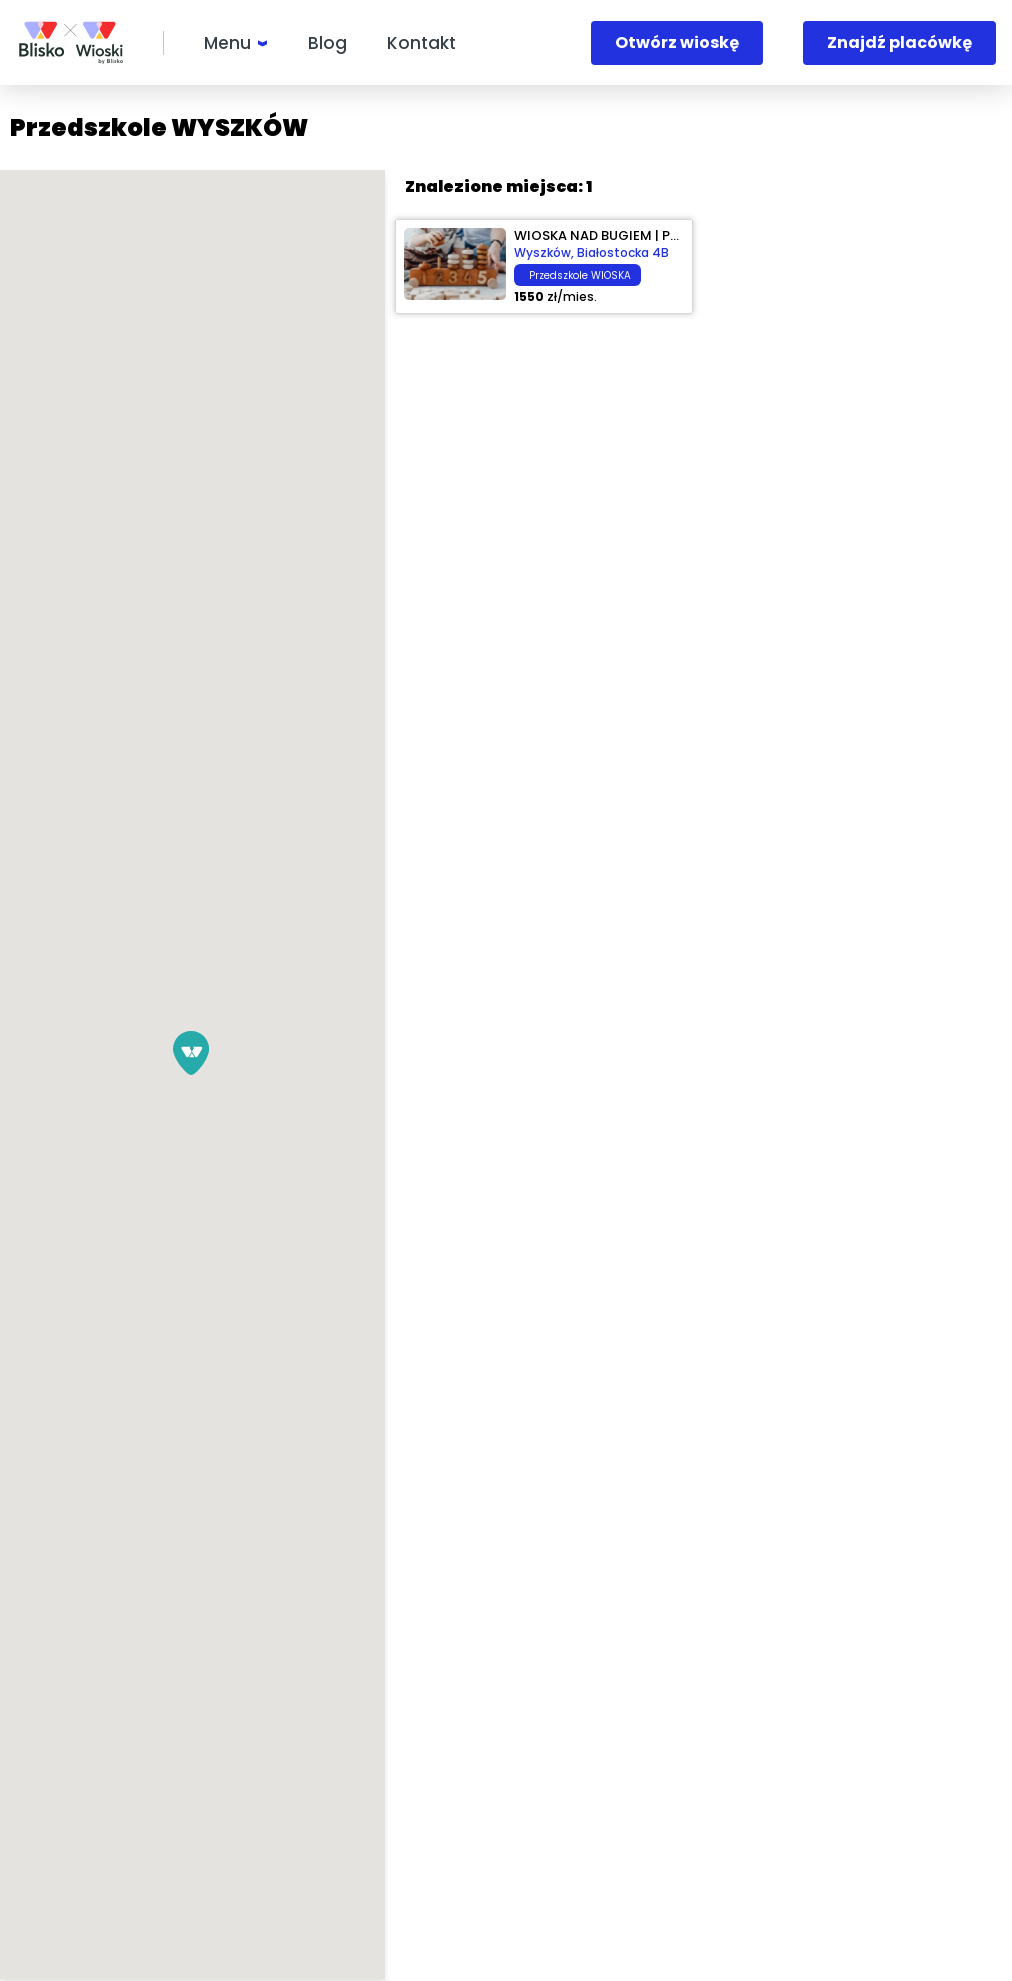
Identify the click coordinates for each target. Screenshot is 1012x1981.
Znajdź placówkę (899, 42)
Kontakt (421, 43)
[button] (346, 1053)
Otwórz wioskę (677, 42)
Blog (327, 43)
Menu (227, 43)
